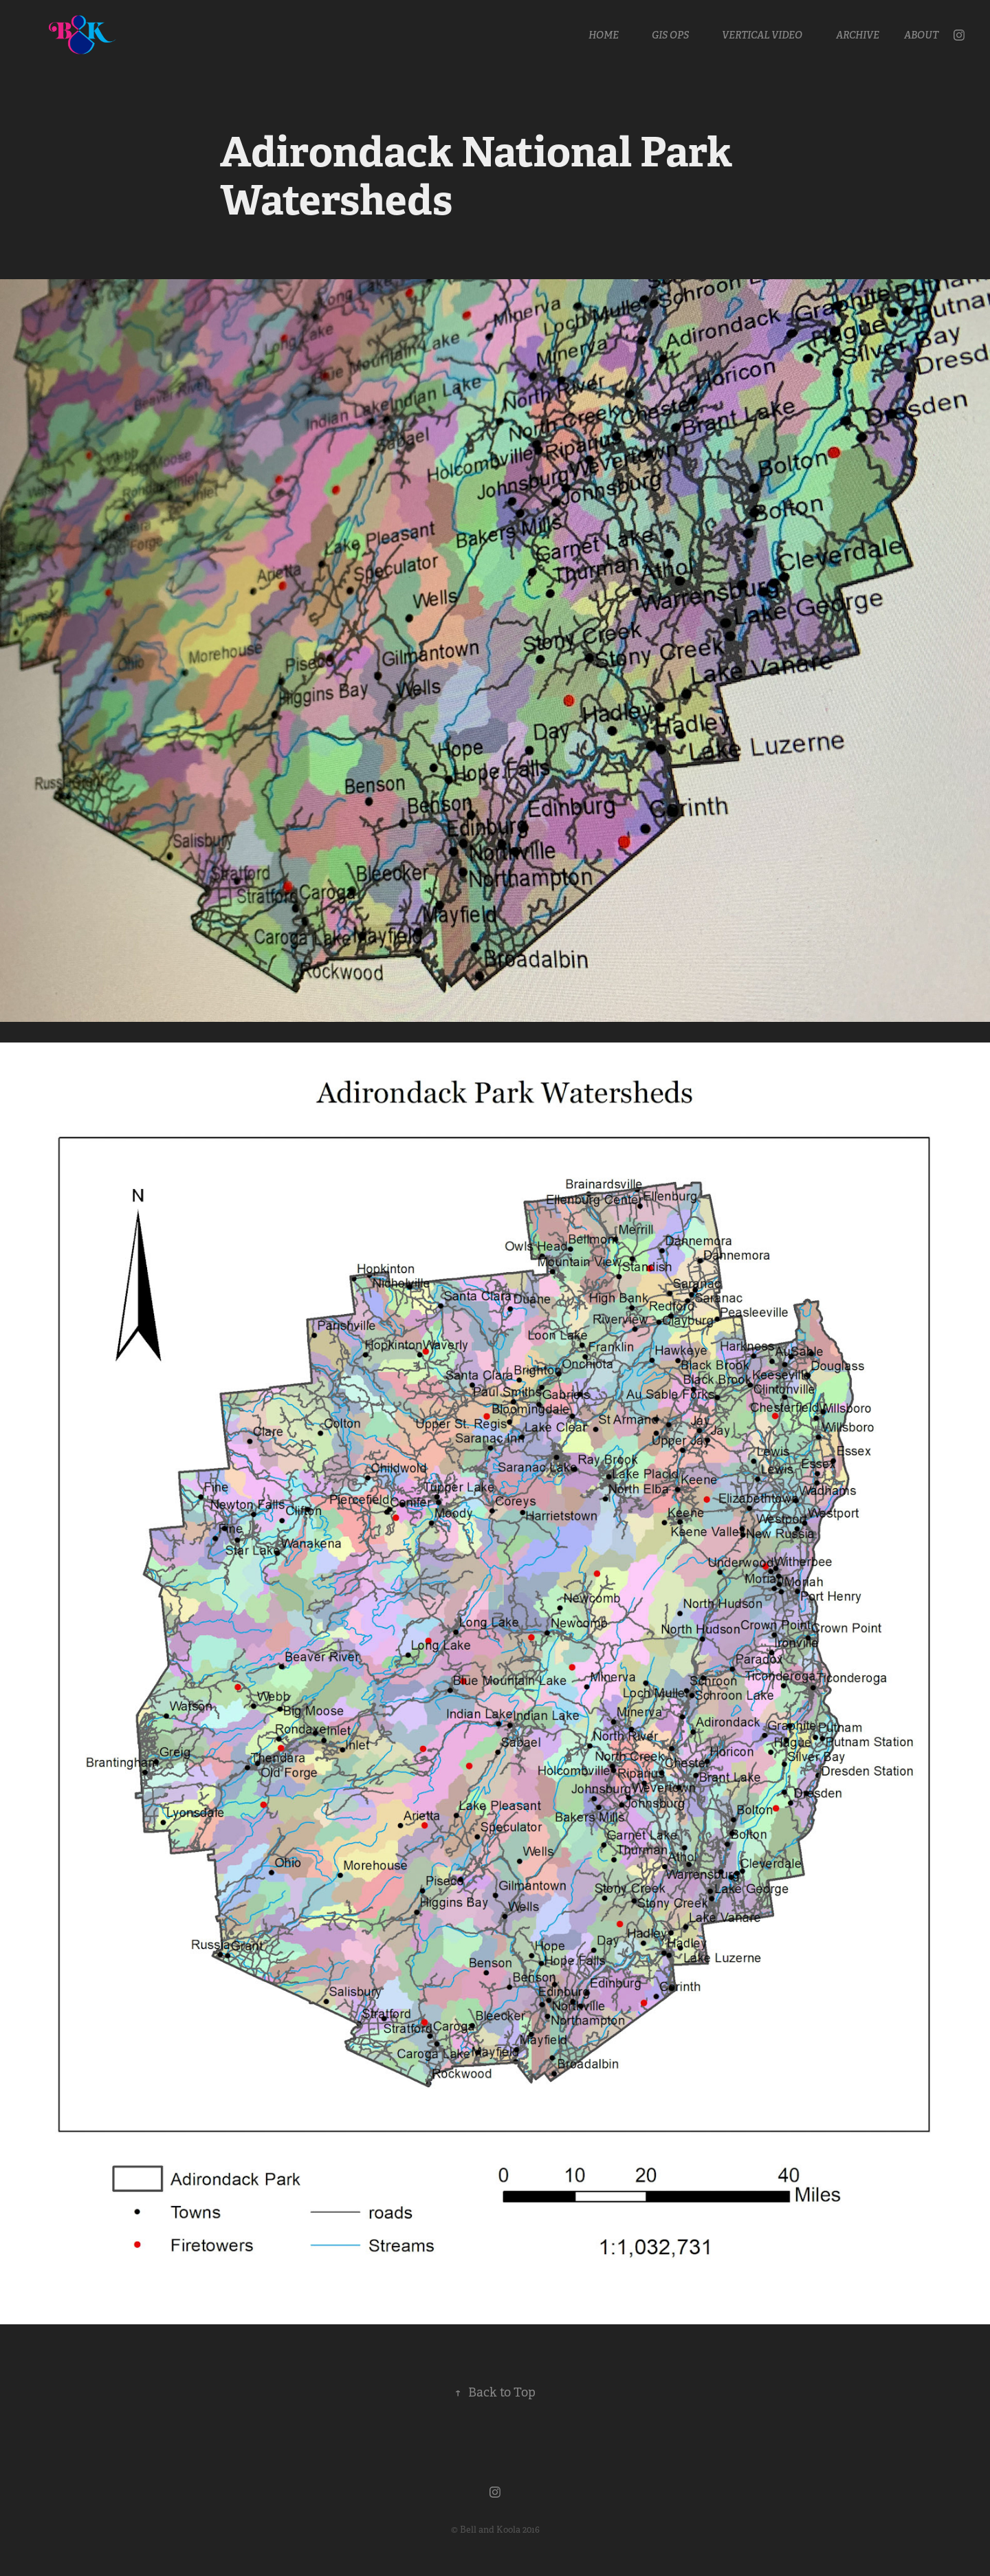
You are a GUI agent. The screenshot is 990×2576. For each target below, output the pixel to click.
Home (603, 35)
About (921, 35)
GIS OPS (670, 35)
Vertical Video (762, 35)
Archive (857, 35)
